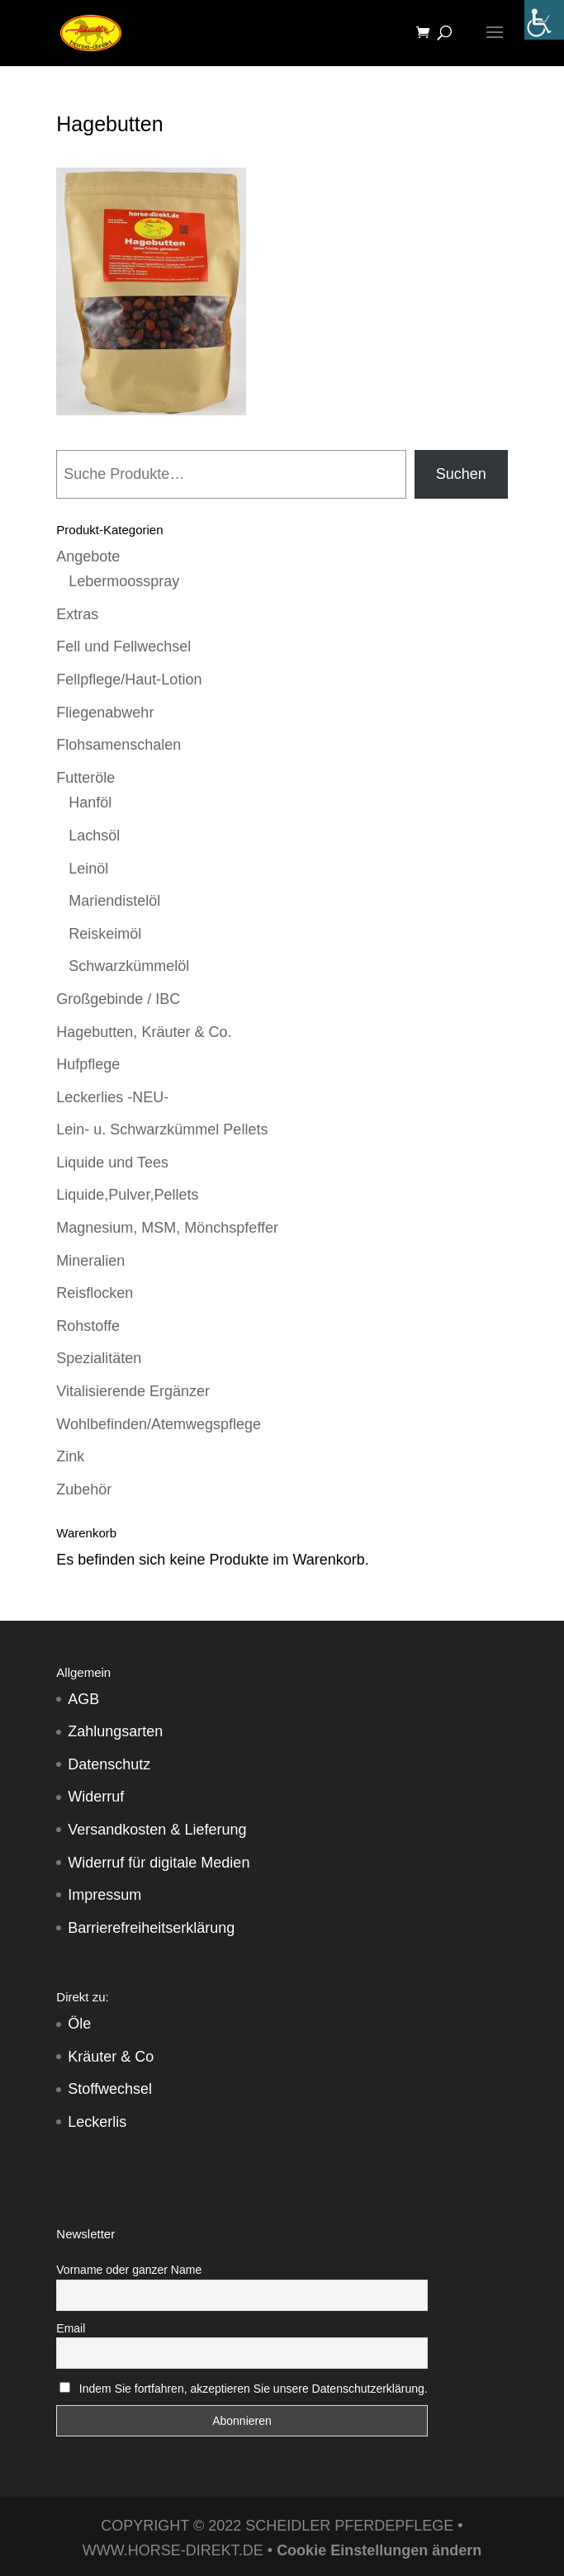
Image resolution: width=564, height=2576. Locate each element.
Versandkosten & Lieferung (157, 1829)
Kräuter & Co (111, 2056)
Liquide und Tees (112, 1162)
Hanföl (90, 802)
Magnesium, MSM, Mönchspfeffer (167, 1227)
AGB (83, 1699)
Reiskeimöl (105, 934)
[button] (29, 2546)
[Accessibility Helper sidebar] (544, 20)
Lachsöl (94, 835)
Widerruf (96, 1796)
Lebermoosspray (124, 581)
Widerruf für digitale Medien (158, 1862)
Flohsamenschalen (118, 744)
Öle (79, 2023)
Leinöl (88, 868)
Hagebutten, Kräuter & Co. (143, 1032)
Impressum (104, 1895)
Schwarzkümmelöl (129, 966)
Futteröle (85, 777)
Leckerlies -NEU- (112, 1097)
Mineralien (90, 1260)
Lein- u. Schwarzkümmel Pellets (162, 1129)
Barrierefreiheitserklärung (151, 1928)
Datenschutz (109, 1764)
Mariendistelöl (114, 901)
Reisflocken (94, 1293)
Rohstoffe (88, 1326)
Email (70, 2328)
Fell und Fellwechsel (123, 646)
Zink (70, 1456)
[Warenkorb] (427, 33)
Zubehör (83, 1489)
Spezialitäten (98, 1358)
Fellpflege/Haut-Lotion (128, 679)
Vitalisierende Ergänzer (133, 1391)
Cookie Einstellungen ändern (379, 2550)
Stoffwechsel (110, 2089)
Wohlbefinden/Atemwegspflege (158, 1424)
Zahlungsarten (115, 1731)
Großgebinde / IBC (118, 999)
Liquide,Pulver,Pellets (127, 1194)
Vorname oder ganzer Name (128, 2269)
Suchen (461, 474)
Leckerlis (97, 2122)
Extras (77, 614)
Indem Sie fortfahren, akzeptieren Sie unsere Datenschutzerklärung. (253, 2388)
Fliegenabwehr (105, 712)
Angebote (88, 556)
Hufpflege (88, 1064)
